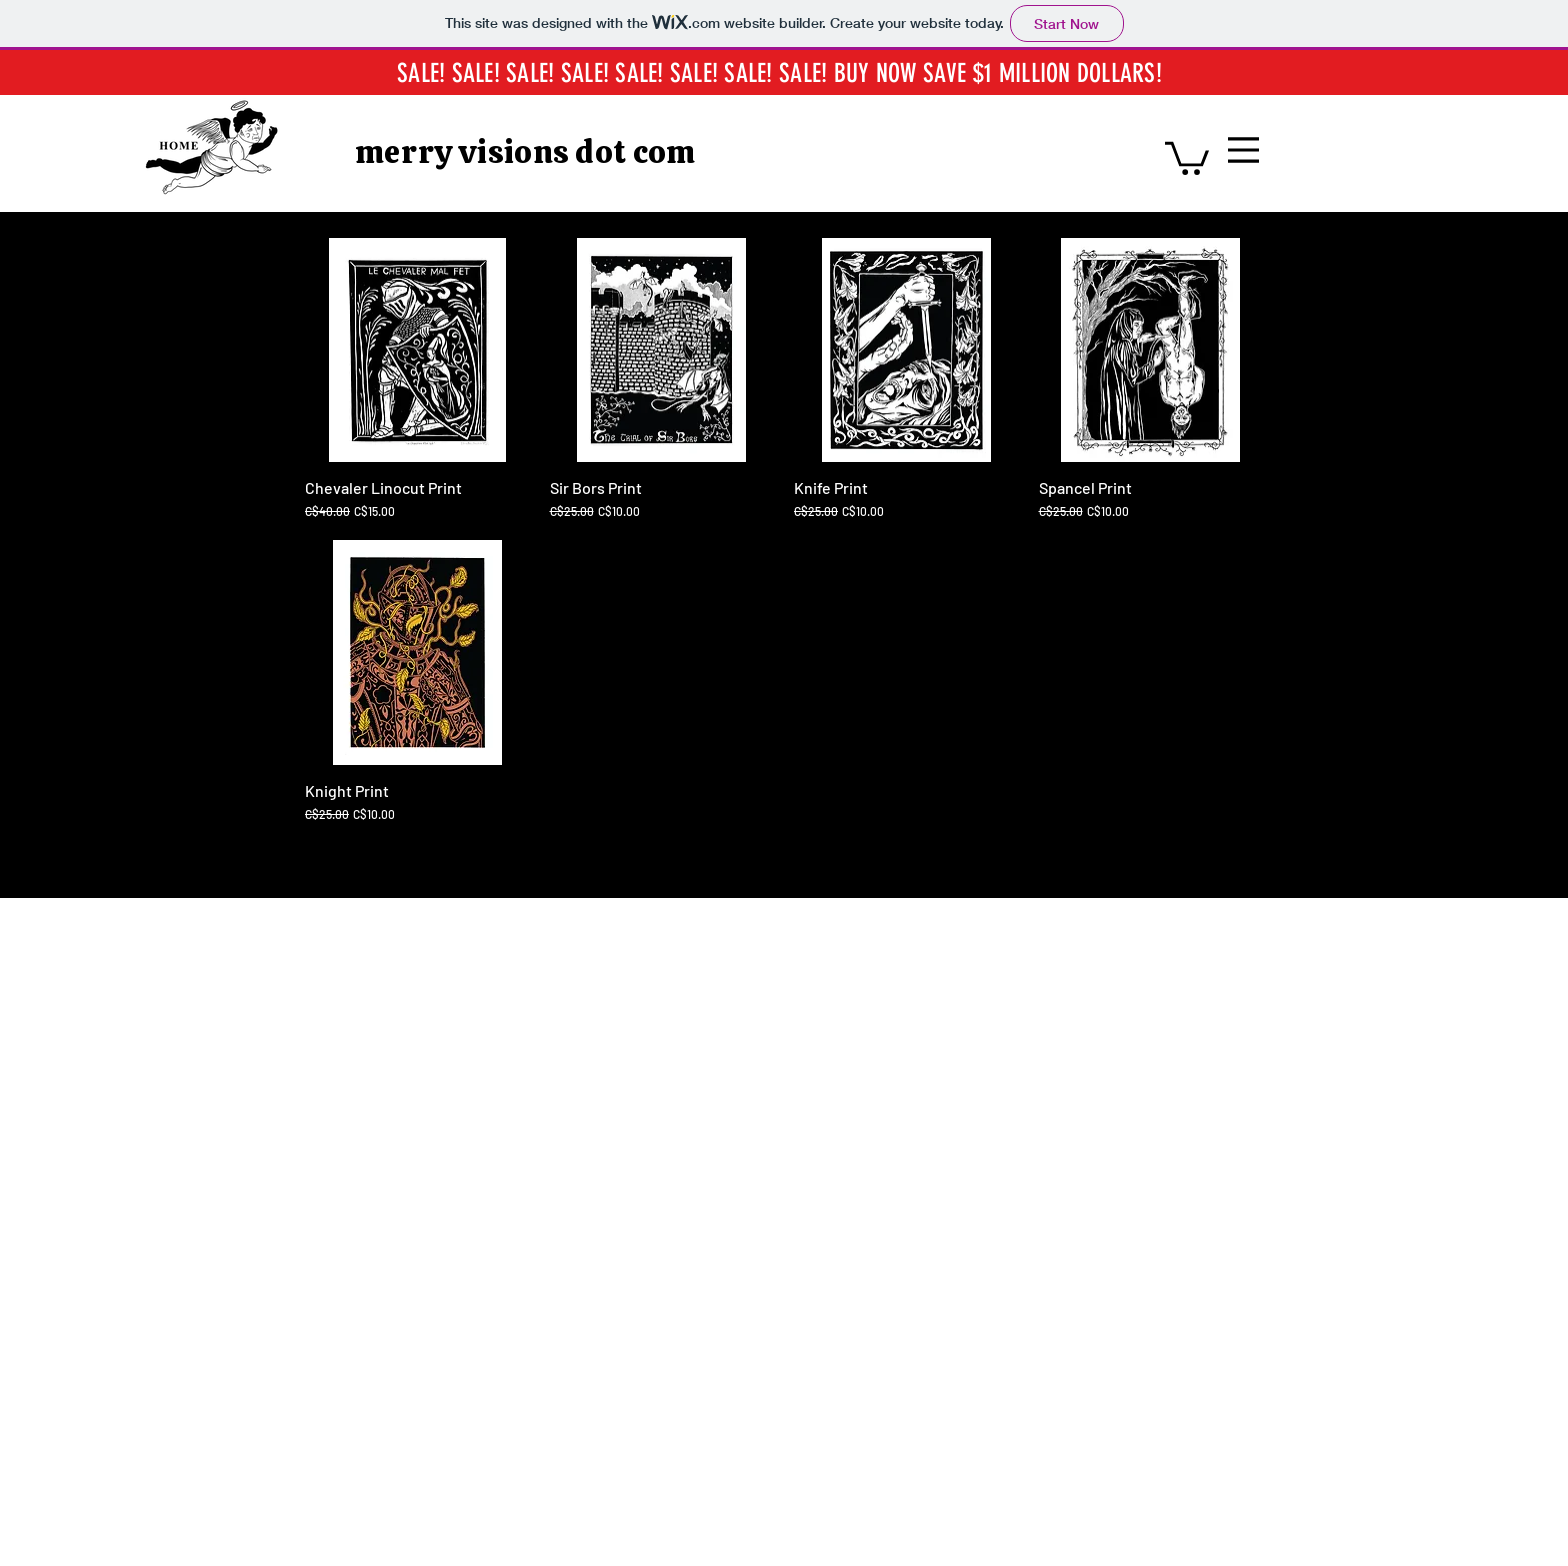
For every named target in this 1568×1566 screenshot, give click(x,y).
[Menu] (1243, 149)
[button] (1187, 156)
